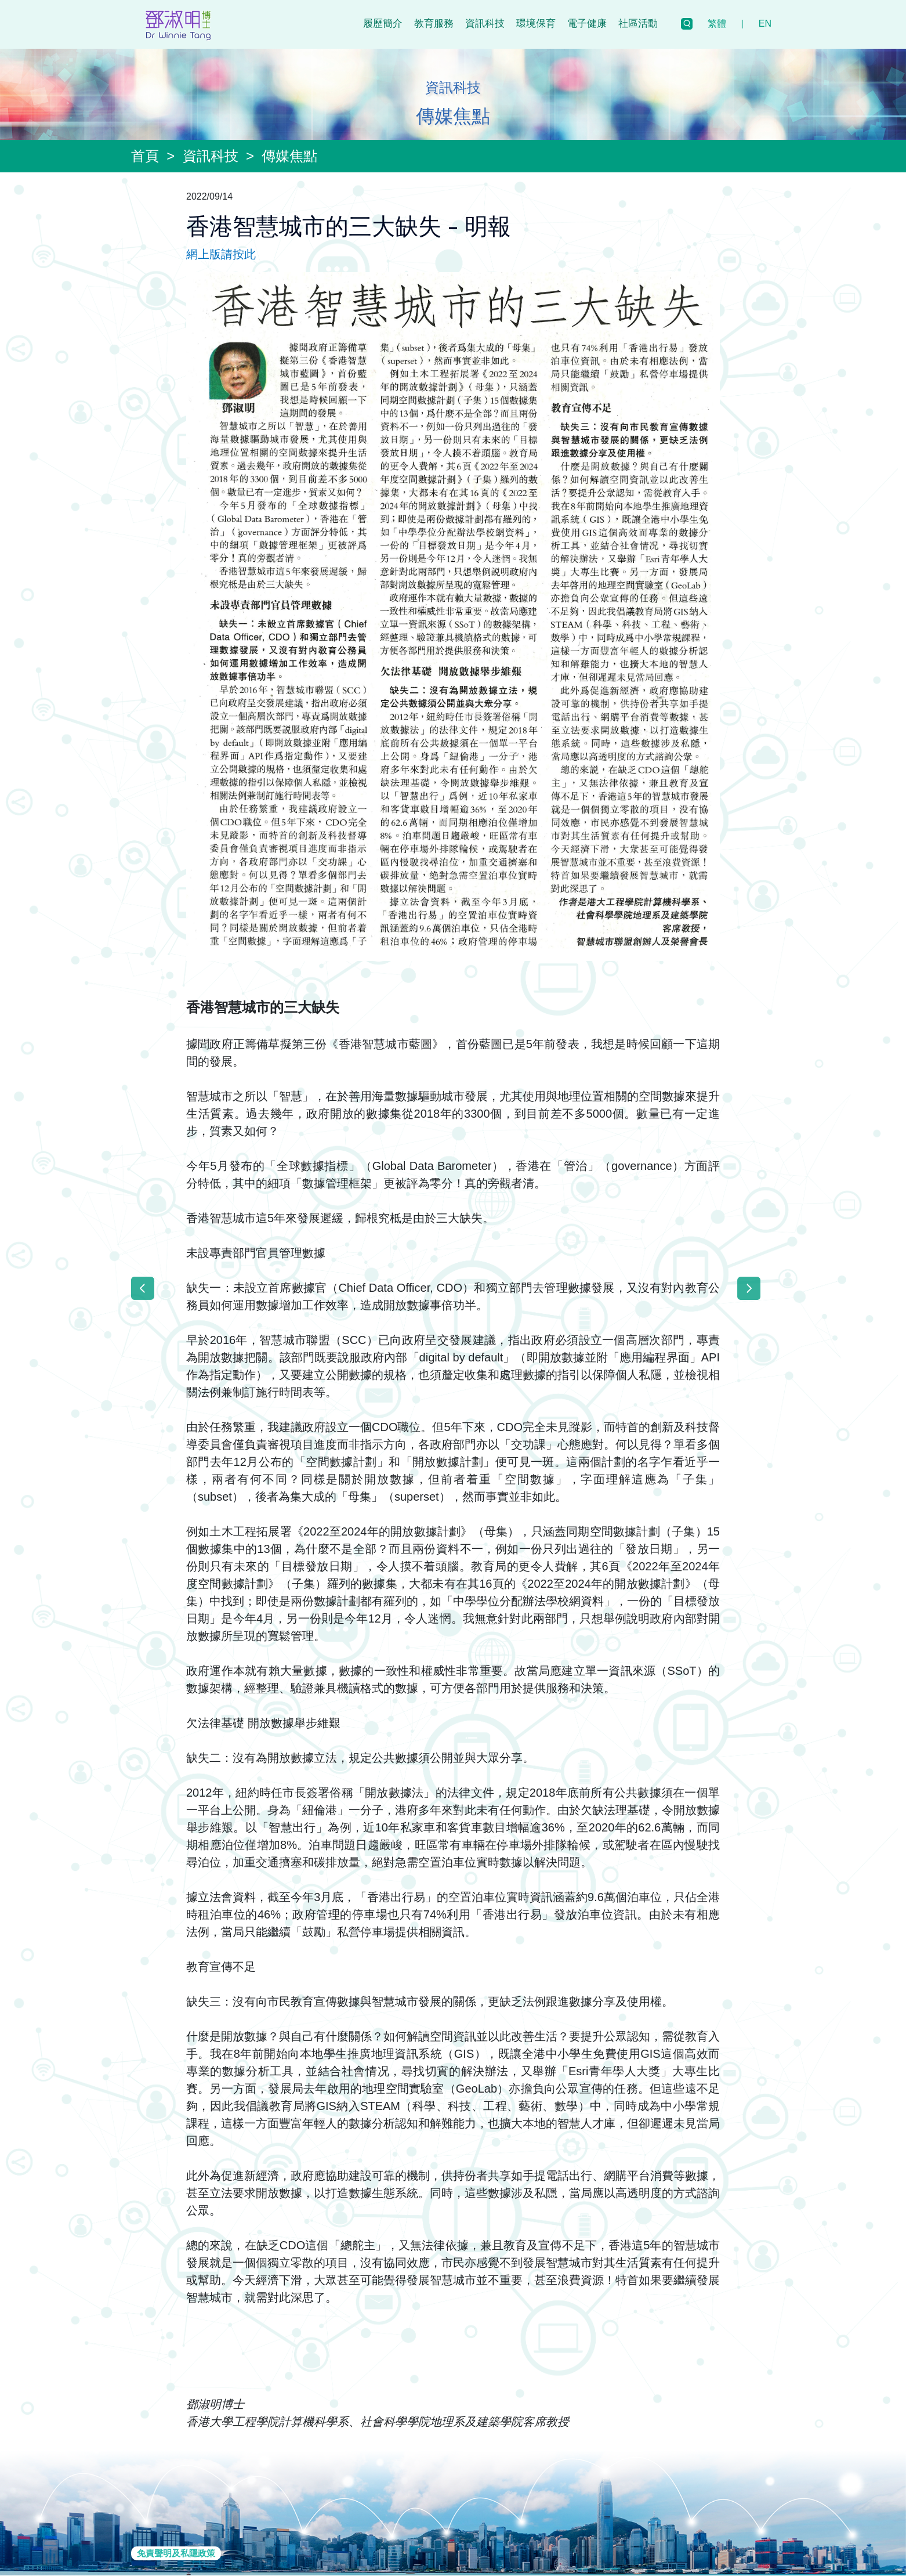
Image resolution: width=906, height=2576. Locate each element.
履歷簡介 (383, 23)
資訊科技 (485, 23)
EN (765, 23)
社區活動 (638, 23)
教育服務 (434, 23)
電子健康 (587, 23)
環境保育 (536, 23)
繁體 (717, 23)
